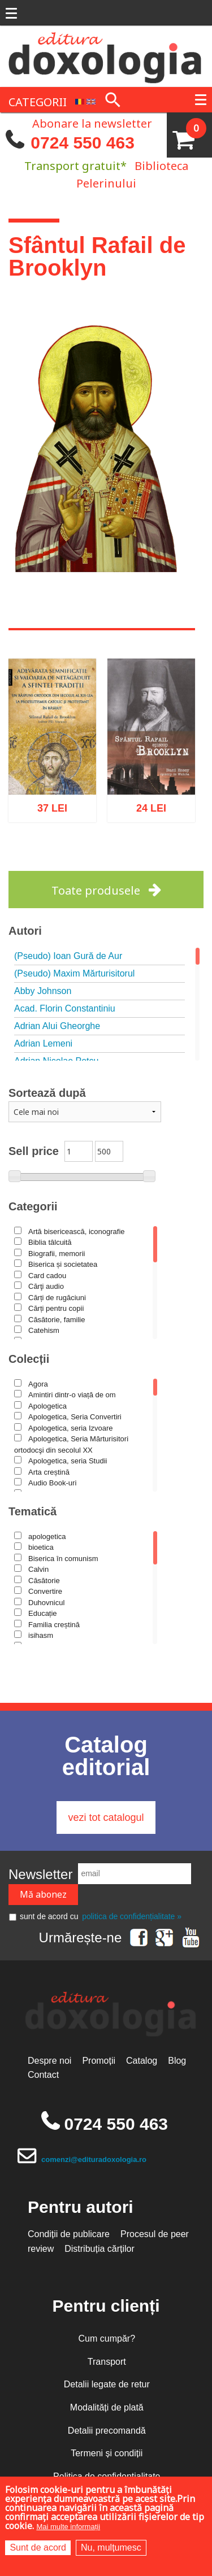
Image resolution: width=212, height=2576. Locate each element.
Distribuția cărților (99, 2249)
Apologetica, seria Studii (67, 1461)
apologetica (47, 1536)
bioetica (41, 1547)
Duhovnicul (46, 1602)
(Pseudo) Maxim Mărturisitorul (74, 973)
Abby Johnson (42, 991)
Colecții (28, 1359)
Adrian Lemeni (43, 1043)
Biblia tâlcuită (50, 1242)
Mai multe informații (68, 2526)
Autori (25, 930)
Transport (107, 2361)
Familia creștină (54, 1624)
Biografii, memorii (56, 1253)
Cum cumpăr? (107, 2338)
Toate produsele (95, 890)
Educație (42, 1613)
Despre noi (49, 2060)
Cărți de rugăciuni (57, 1297)
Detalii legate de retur (107, 2384)
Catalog (141, 2060)
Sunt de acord (38, 2547)
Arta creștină (49, 1472)
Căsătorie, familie (56, 1319)
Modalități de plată (107, 2407)
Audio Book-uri (52, 1483)
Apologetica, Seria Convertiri (75, 1417)
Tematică (32, 1511)
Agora (38, 1384)
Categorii (33, 1206)
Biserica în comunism (63, 1558)
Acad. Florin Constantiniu (64, 1008)
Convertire (45, 1591)
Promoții (98, 2060)
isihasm (40, 1635)
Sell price (33, 1151)
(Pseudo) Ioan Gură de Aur (68, 956)
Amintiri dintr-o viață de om (72, 1395)
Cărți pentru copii (56, 1308)
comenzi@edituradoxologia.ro (93, 2159)
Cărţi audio (46, 1286)
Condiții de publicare (69, 2234)
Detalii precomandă (107, 2430)
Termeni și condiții (106, 2453)
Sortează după (47, 1093)
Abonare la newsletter (92, 122)
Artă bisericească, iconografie (76, 1231)
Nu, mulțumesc (111, 2547)
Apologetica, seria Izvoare (70, 1428)
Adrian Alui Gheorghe (57, 1026)
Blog (177, 2060)
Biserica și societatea (62, 1264)
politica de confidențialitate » (131, 1916)
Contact (43, 2075)
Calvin (38, 1569)
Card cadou (47, 1275)
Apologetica (47, 1406)
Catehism (43, 1330)
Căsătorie (44, 1580)
